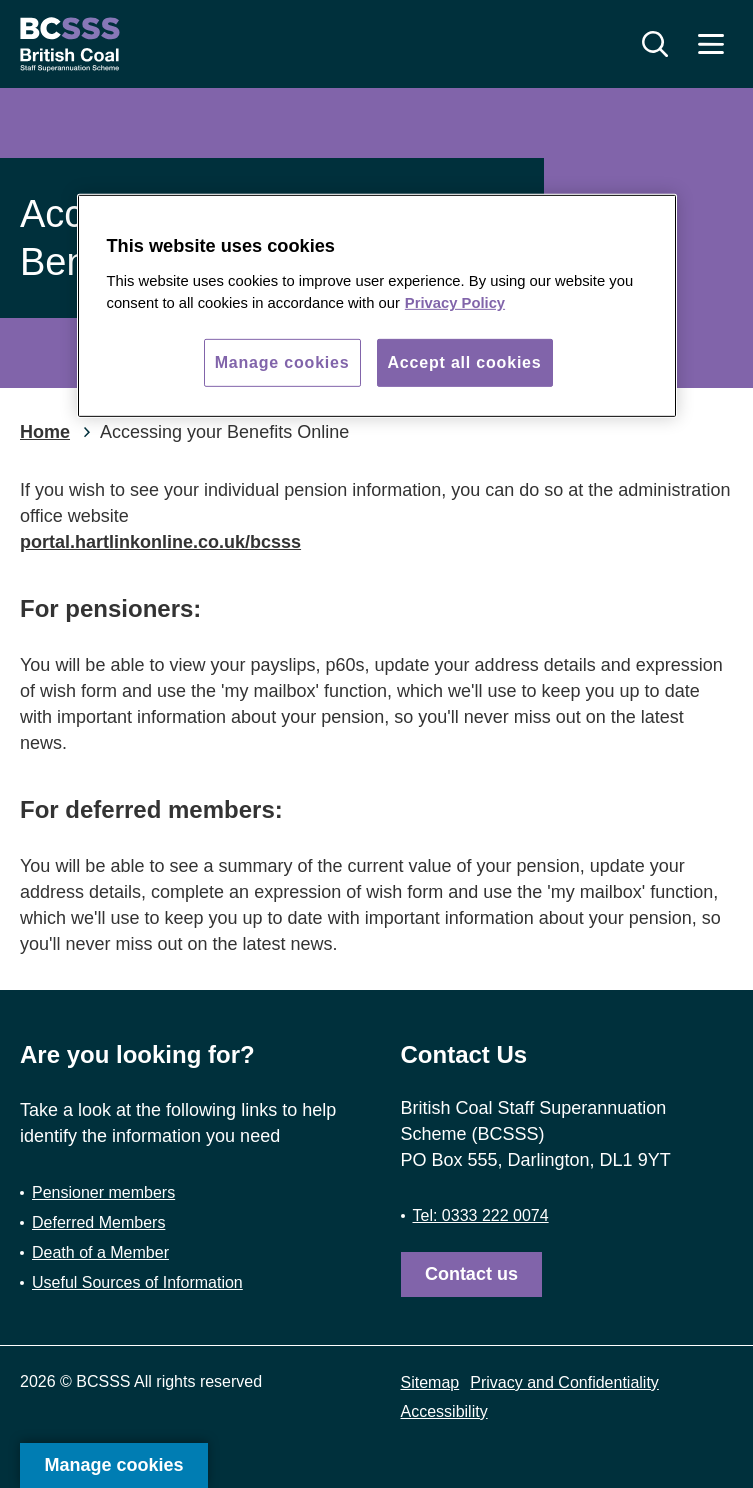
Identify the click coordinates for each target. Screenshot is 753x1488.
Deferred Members (98, 1222)
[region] (377, 306)
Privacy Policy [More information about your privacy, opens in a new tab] (455, 303)
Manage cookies (113, 1465)
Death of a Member (100, 1252)
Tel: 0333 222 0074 (481, 1215)
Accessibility (444, 1411)
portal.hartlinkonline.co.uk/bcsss (160, 542)
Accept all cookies (465, 362)
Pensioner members (103, 1192)
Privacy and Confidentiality (564, 1382)
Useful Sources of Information (137, 1282)
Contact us (471, 1274)
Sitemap (430, 1382)
